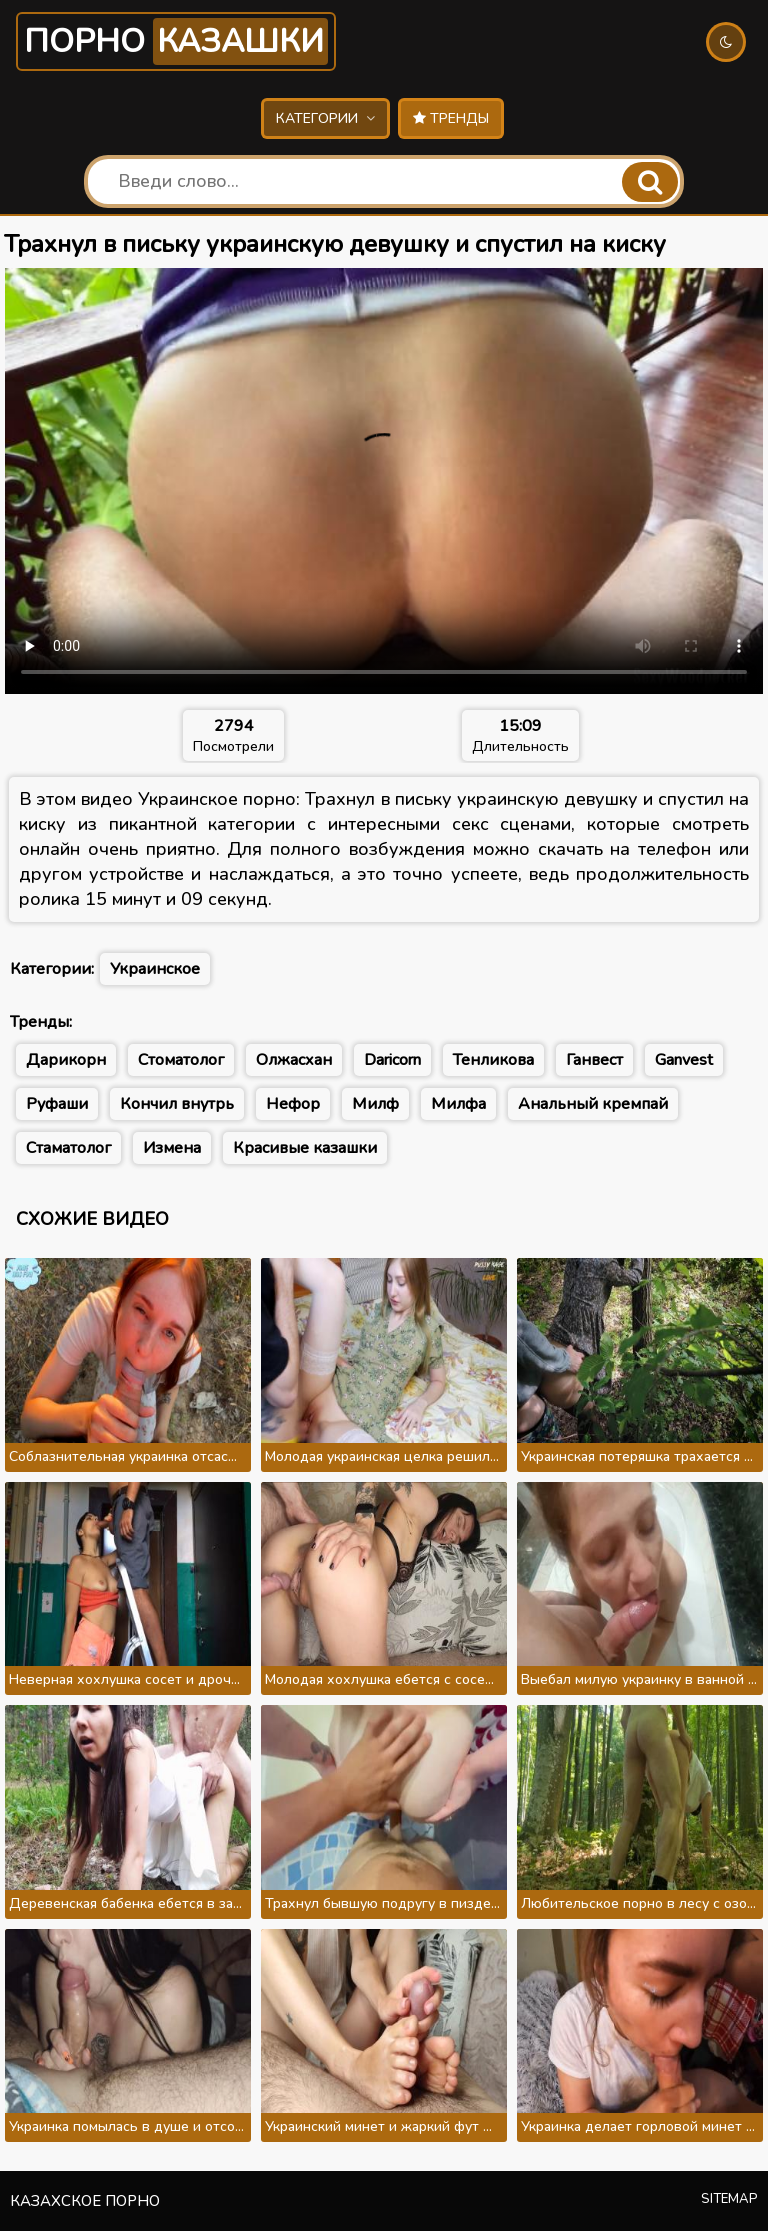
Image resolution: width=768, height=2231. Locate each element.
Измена (172, 1148)
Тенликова (493, 1060)
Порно (176, 41)
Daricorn (392, 1060)
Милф (375, 1104)
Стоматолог (181, 1060)
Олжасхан (294, 1060)
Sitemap (729, 2199)
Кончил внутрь (177, 1104)
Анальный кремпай (593, 1104)
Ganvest (684, 1060)
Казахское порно (85, 2201)
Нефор (293, 1104)
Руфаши (57, 1104)
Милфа (458, 1104)
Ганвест (594, 1060)
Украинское (155, 969)
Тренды (451, 118)
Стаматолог (68, 1148)
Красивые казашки (305, 1148)
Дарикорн (66, 1060)
